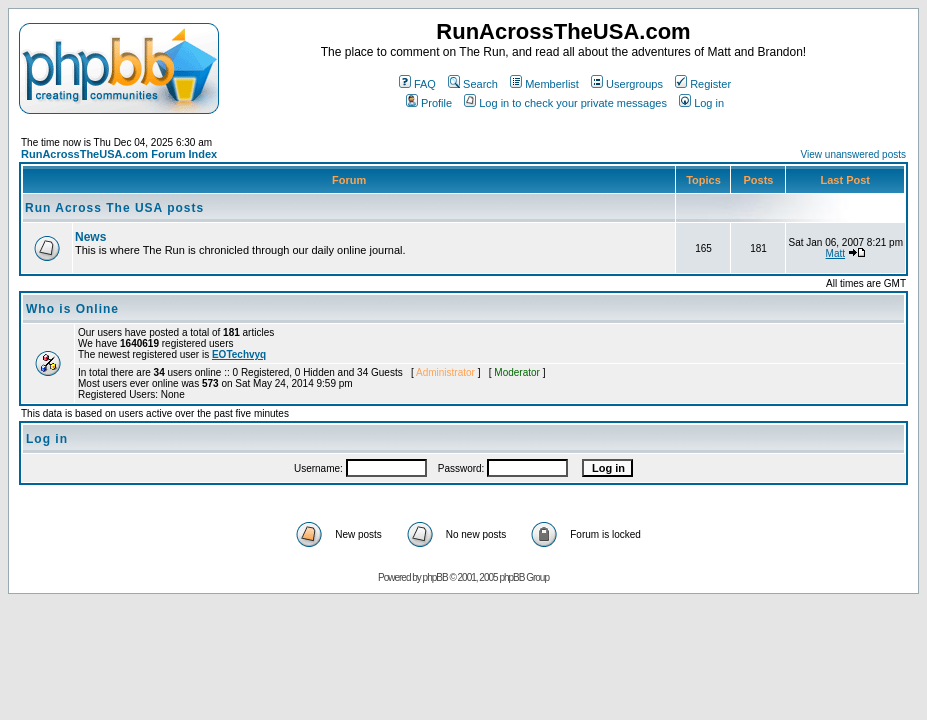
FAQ (417, 84)
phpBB (435, 577)
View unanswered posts (853, 154)
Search (473, 84)
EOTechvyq (239, 354)
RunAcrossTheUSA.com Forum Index (119, 154)
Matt (835, 253)
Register (703, 84)
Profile (429, 103)
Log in (701, 103)
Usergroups (627, 84)
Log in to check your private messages (565, 103)
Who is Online (72, 309)
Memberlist (544, 84)
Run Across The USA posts (114, 208)
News (90, 237)
